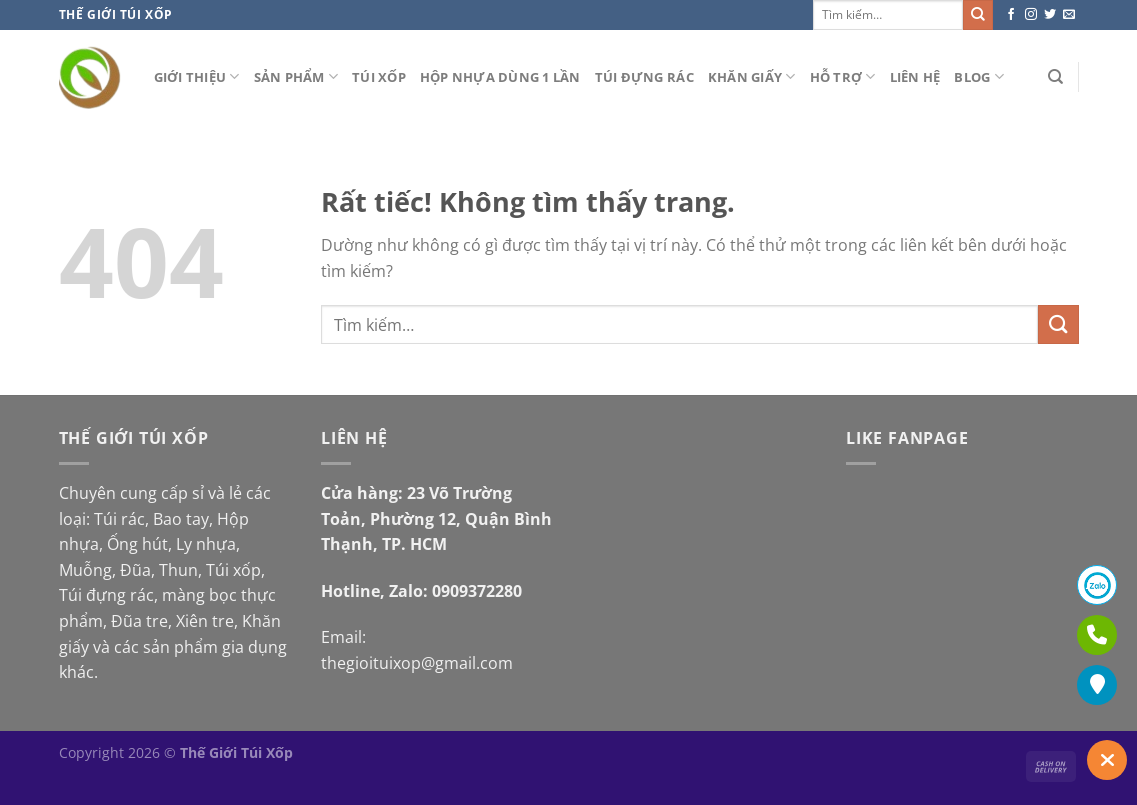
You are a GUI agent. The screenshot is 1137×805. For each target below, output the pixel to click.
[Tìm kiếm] (1055, 77)
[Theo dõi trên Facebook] (1011, 15)
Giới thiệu (197, 76)
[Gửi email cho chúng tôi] (1069, 15)
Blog (978, 76)
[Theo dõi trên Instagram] (1031, 15)
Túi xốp (379, 77)
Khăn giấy (752, 76)
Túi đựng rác (644, 77)
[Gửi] (978, 15)
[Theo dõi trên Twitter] (1050, 15)
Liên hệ (915, 77)
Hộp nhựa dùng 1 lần (500, 77)
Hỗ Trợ (843, 76)
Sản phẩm (296, 76)
